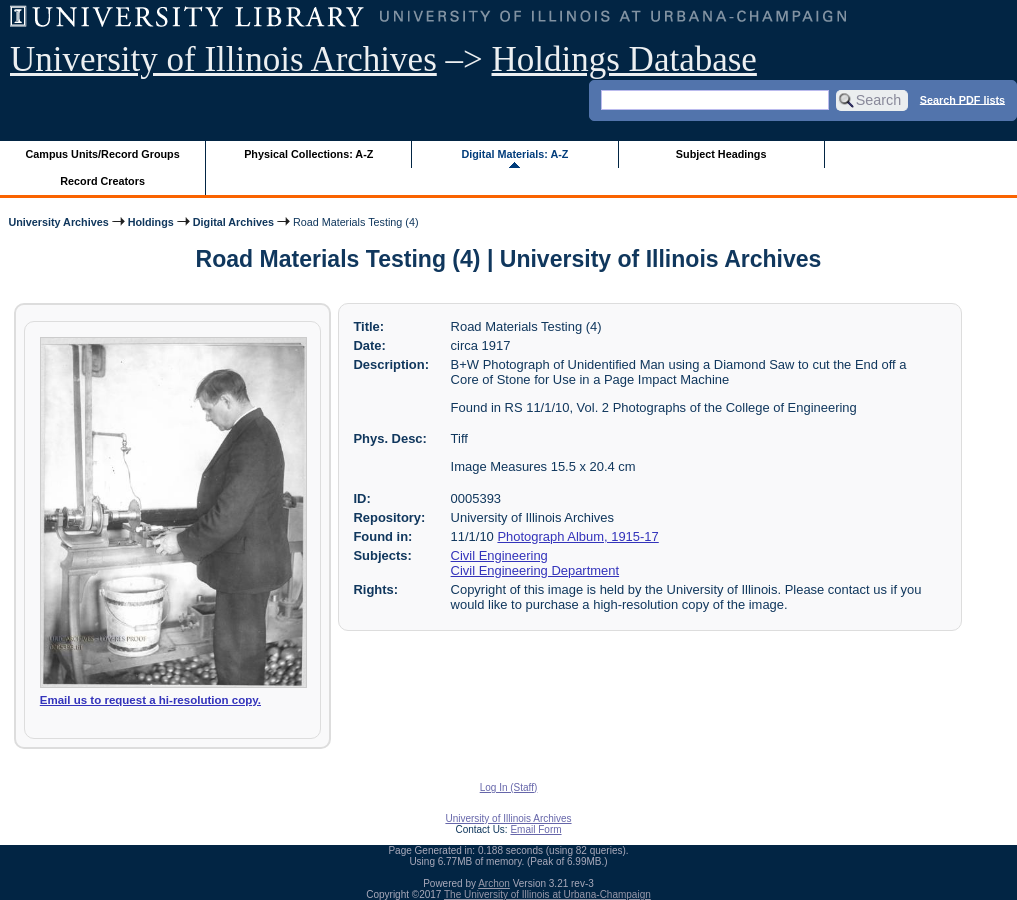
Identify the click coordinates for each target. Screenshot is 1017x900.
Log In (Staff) (509, 787)
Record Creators (102, 181)
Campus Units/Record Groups (103, 154)
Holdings (151, 222)
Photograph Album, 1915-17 (577, 536)
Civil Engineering (499, 555)
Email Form (535, 829)
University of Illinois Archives (223, 59)
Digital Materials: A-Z (514, 154)
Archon (494, 883)
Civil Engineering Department (535, 570)
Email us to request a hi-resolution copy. (150, 700)
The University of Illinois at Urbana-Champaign (547, 894)
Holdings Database (624, 59)
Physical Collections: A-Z (308, 154)
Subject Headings (721, 154)
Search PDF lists (962, 99)
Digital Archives (233, 222)
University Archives (58, 222)
